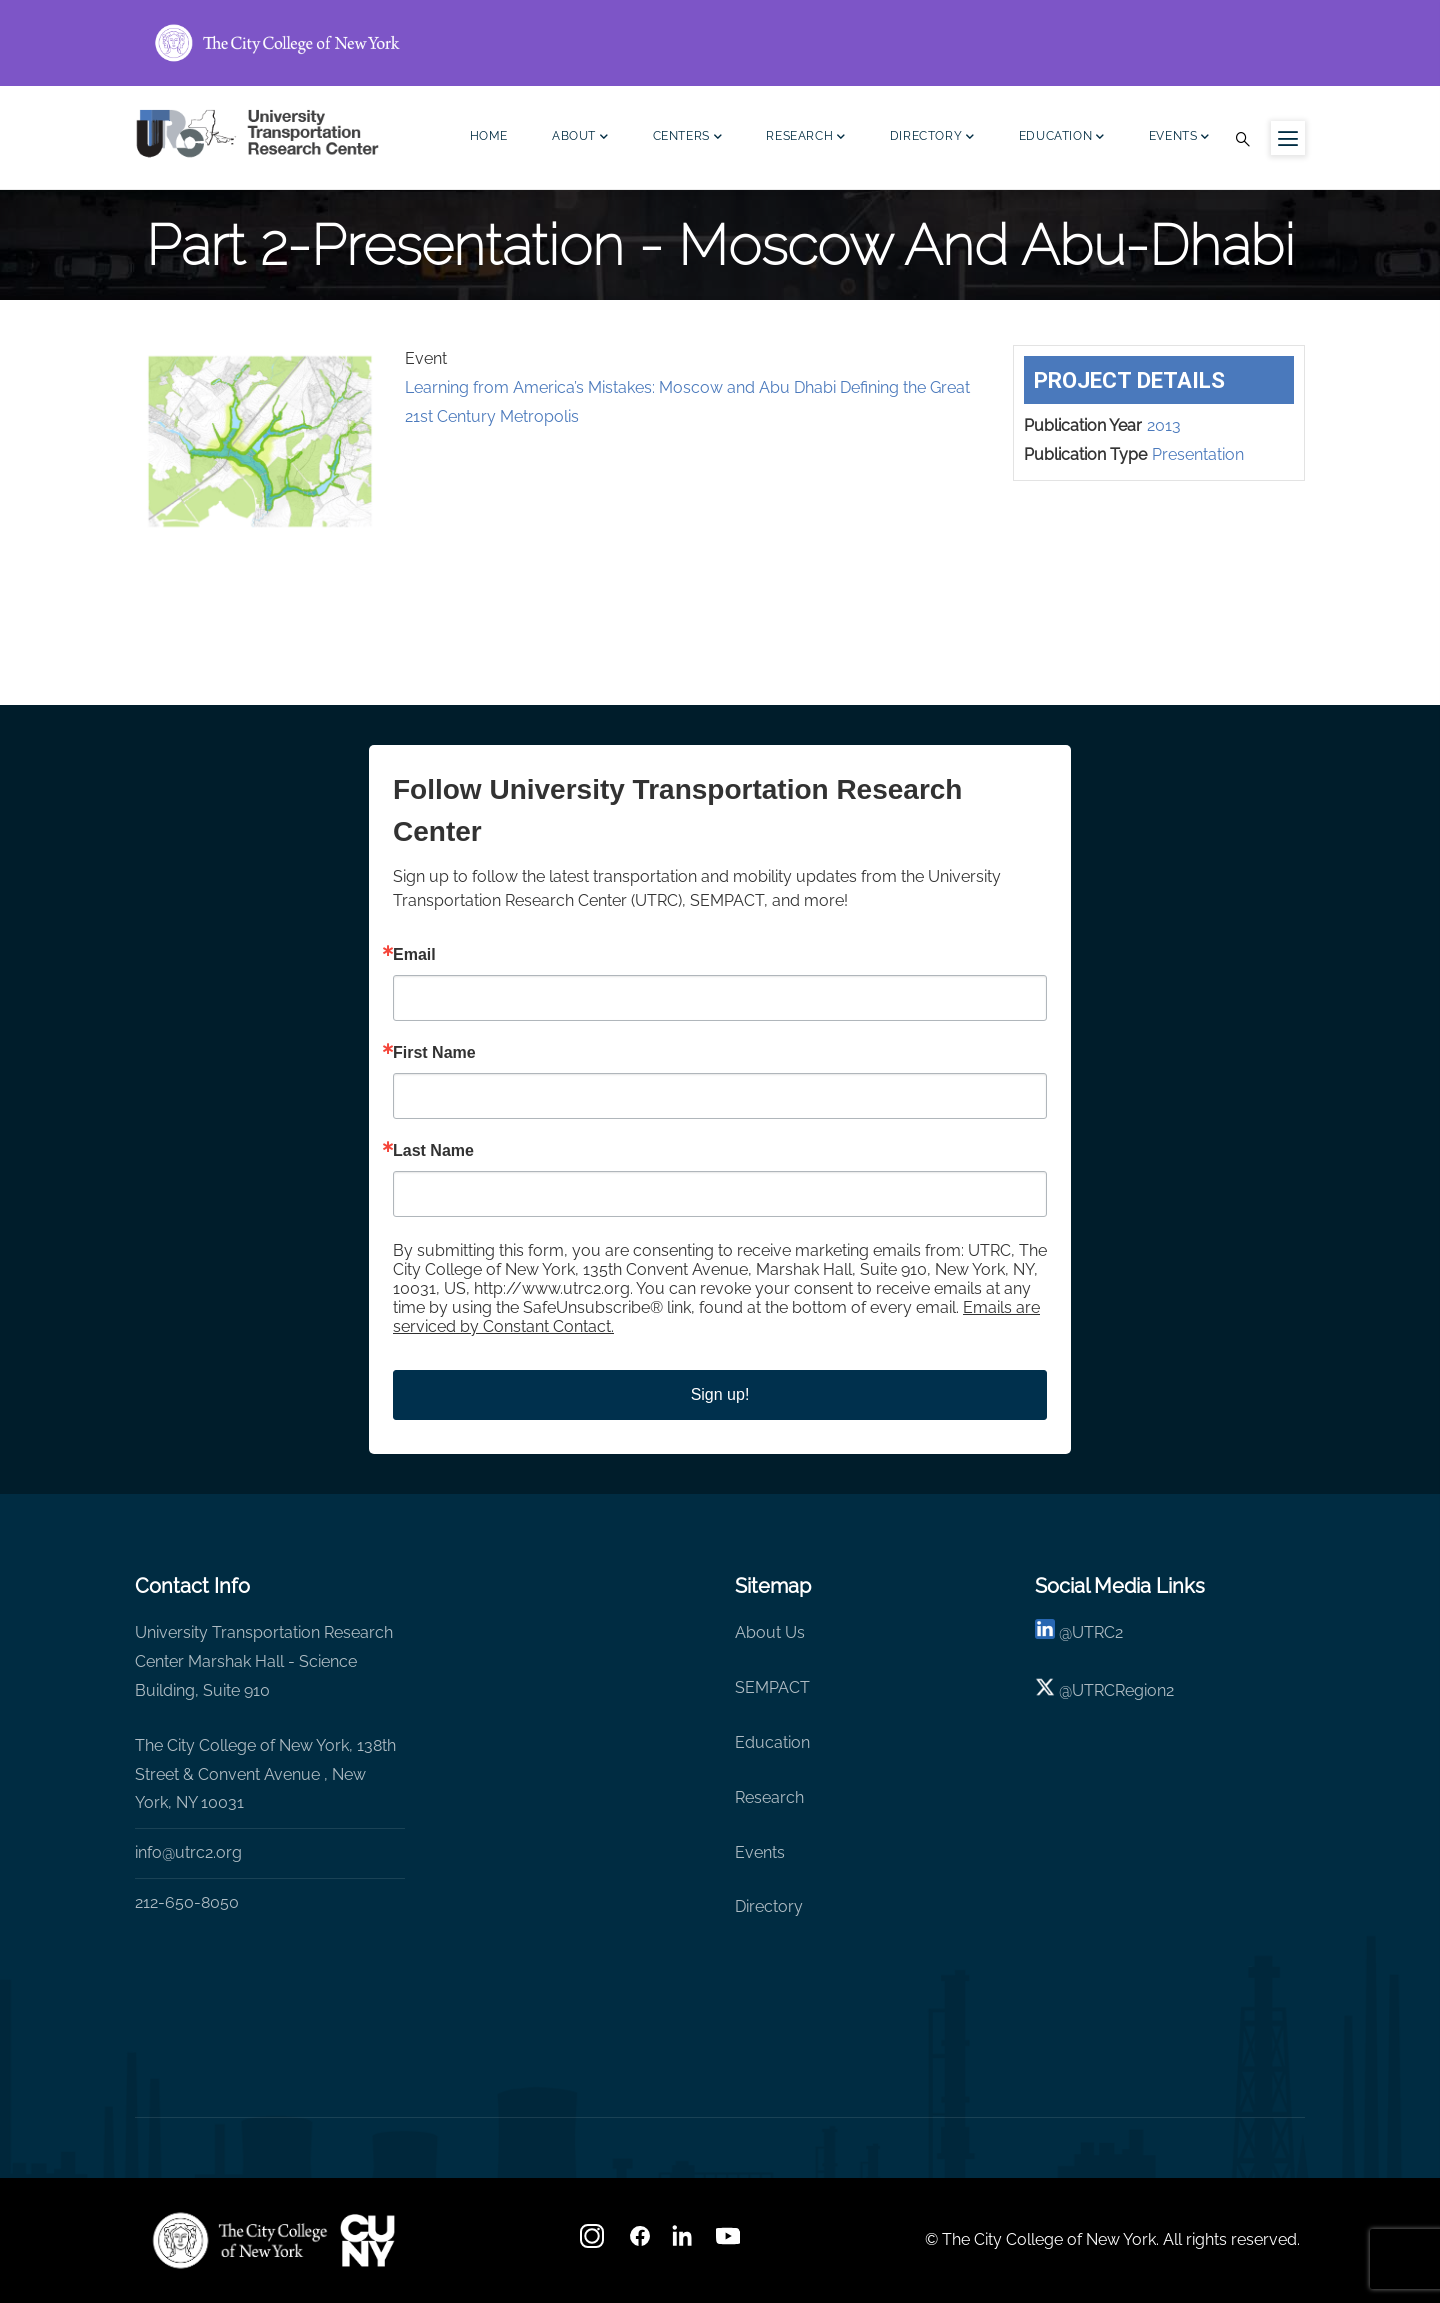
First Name (434, 1053)
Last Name (433, 1151)
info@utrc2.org (188, 1852)
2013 (1164, 425)
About (580, 138)
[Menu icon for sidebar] (1288, 138)
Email (414, 955)
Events (1179, 138)
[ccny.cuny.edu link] (720, 43)
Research (805, 138)
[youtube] (730, 2242)
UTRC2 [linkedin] (1097, 1632)
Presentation (1198, 454)
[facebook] (640, 2242)
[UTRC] (240, 2240)
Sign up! (720, 1394)
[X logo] (1045, 1690)
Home (489, 136)
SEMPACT (772, 1687)
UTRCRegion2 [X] (1123, 1690)
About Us (770, 1632)
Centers (688, 138)
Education (1062, 138)
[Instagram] (594, 2242)
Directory (932, 138)
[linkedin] (1045, 1632)
